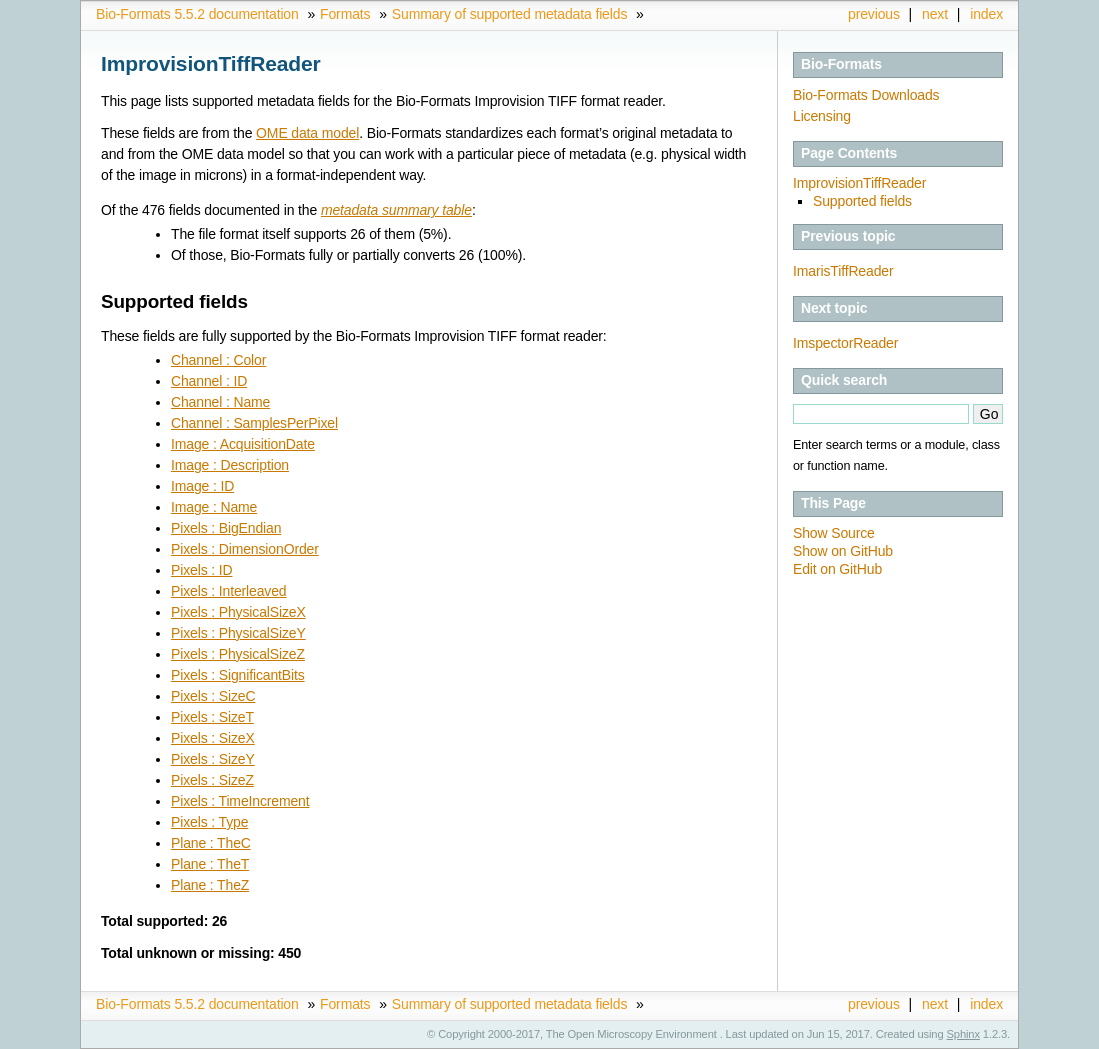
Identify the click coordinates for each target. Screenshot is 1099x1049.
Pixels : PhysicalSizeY (238, 633)
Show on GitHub (843, 551)
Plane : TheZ (210, 885)
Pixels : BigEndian (226, 528)
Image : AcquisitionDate (243, 444)
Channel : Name (220, 402)
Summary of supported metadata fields (509, 14)
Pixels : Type (209, 822)
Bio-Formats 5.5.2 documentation (197, 14)
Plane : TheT (210, 864)
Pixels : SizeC (213, 696)
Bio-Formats (841, 64)
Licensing (822, 116)
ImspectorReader (845, 343)
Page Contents (849, 153)
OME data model (307, 133)
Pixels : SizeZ (212, 780)
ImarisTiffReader (843, 271)
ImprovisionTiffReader (859, 183)
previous (874, 14)
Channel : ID (209, 381)
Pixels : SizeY (213, 759)
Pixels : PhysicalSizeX (238, 612)
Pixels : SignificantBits (238, 675)
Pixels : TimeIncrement (240, 801)
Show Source (834, 533)
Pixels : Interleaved (228, 591)
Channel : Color (218, 360)
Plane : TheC (211, 843)
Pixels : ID (201, 570)
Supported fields (862, 201)
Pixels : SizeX (213, 738)
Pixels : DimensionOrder (245, 549)
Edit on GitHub (837, 569)
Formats (345, 14)
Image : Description (230, 465)
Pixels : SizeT (212, 717)
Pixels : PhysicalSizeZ (238, 654)
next (935, 14)
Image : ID (202, 486)
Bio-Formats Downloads (866, 95)
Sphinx (963, 1034)
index (986, 14)
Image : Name (214, 507)
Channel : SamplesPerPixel (254, 423)
